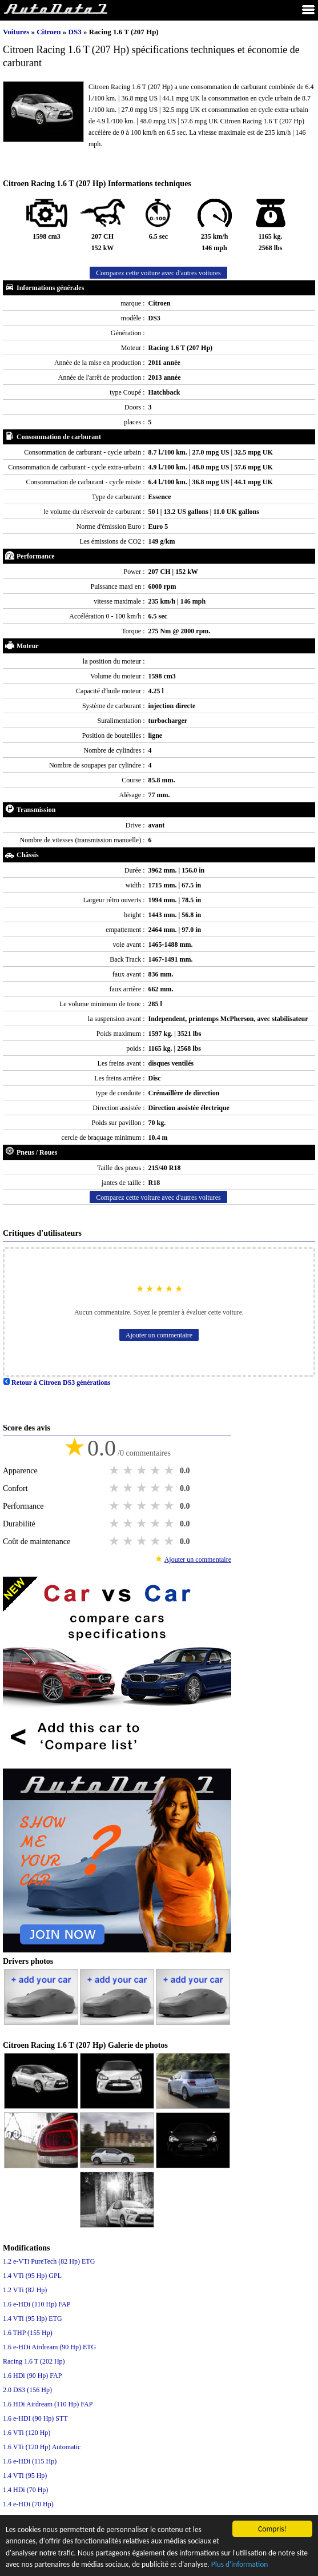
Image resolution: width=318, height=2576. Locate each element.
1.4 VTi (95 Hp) (25, 2475)
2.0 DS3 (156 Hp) (27, 2390)
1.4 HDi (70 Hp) (25, 2490)
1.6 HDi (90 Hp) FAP (32, 2376)
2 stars (129, 1470)
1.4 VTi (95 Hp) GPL (32, 2276)
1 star (115, 1470)
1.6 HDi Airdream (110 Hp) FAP (47, 2404)
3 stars (143, 1470)
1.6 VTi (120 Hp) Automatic (41, 2447)
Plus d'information (242, 2565)
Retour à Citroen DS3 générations (57, 1383)
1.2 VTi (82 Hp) (25, 2290)
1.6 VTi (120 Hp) (26, 2433)
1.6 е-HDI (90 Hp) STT (35, 2418)
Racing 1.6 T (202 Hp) (34, 2361)
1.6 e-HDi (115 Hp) (30, 2461)
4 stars (156, 1470)
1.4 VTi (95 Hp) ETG (32, 2318)
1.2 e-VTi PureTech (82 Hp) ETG (49, 2261)
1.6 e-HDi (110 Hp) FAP (36, 2304)
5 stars (170, 1470)
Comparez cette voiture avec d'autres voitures (158, 273)
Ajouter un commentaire (159, 1335)
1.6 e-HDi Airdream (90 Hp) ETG (49, 2347)
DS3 (76, 31)
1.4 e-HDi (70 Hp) (28, 2504)
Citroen (50, 31)
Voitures (16, 31)
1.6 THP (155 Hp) (28, 2333)
